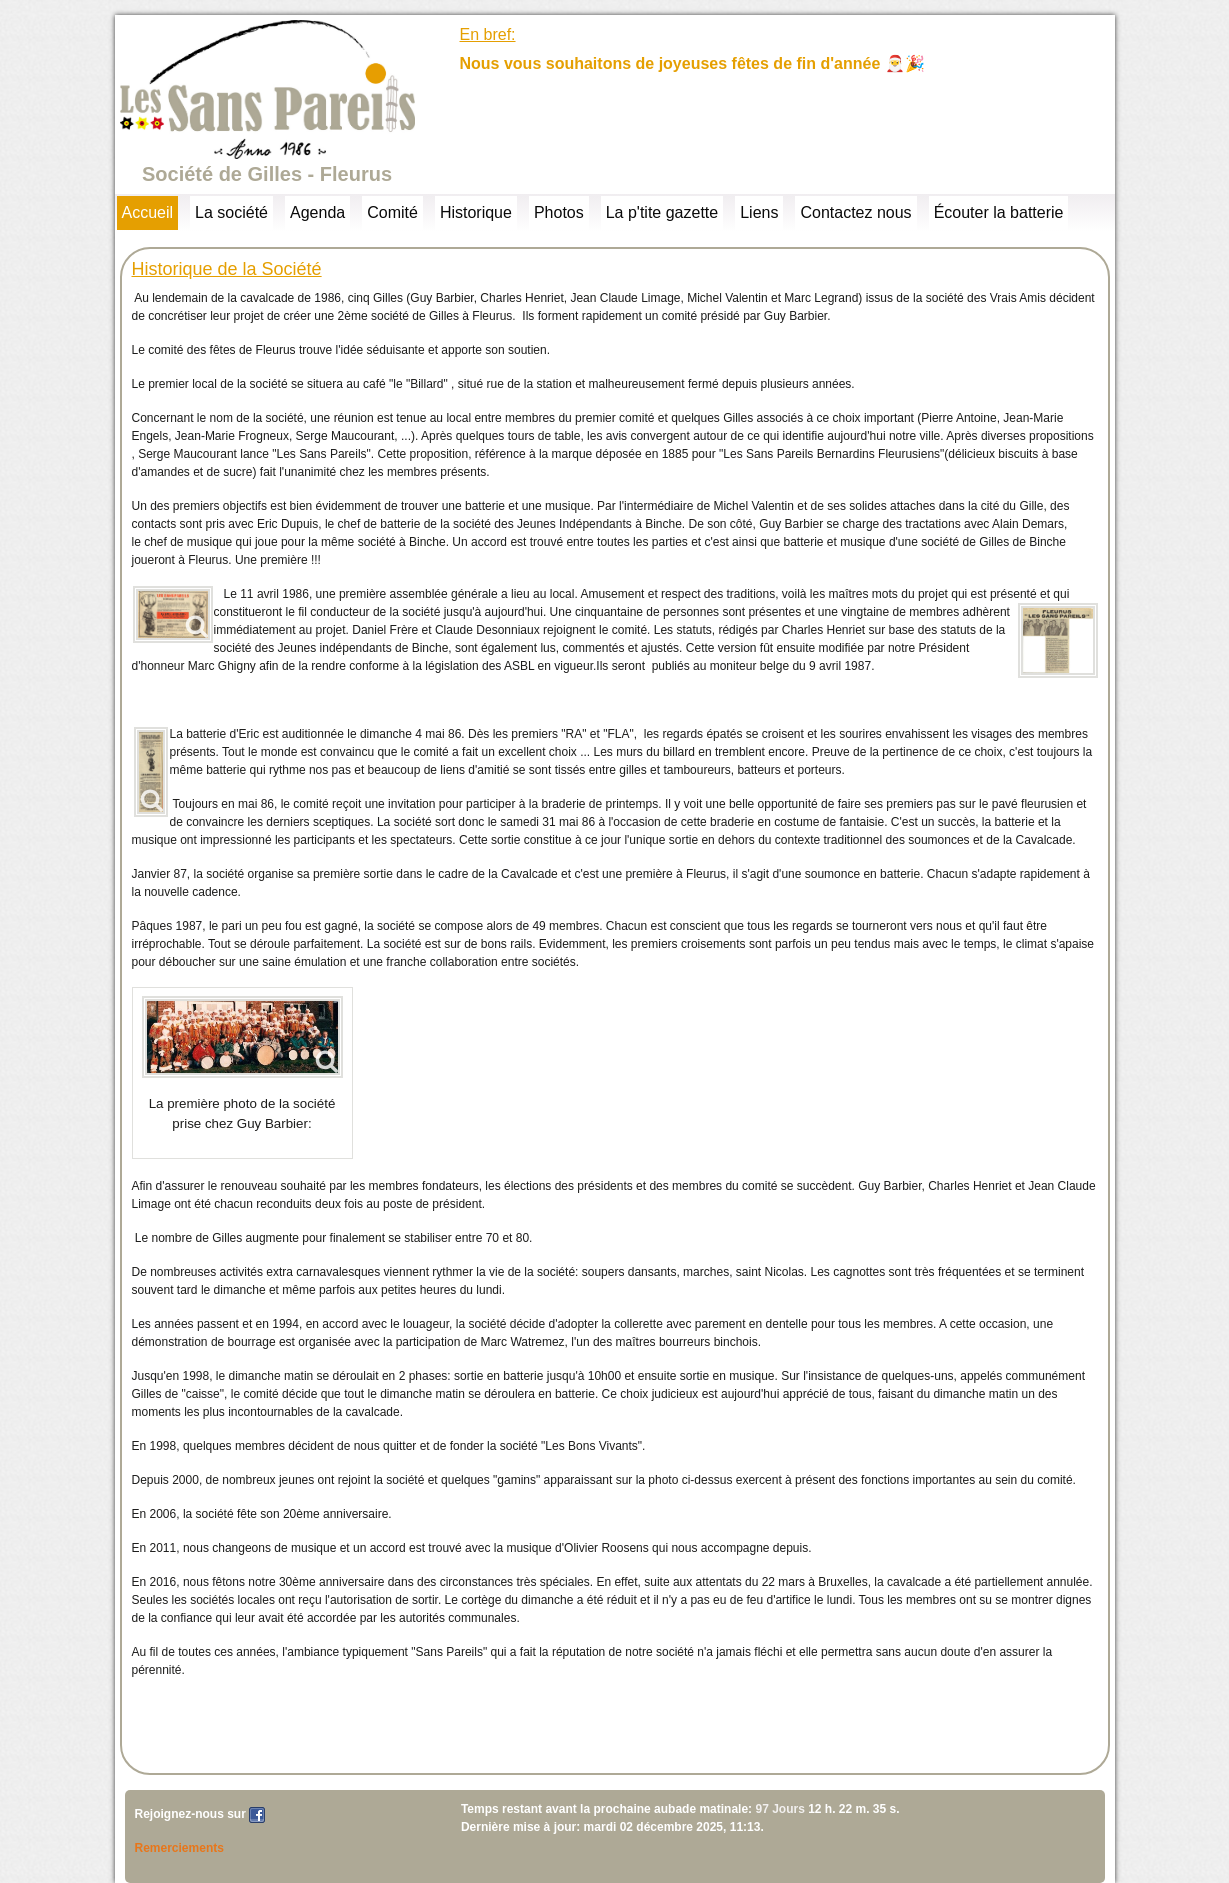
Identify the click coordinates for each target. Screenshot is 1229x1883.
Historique (476, 212)
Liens (759, 212)
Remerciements (179, 1848)
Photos (559, 212)
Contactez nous (855, 212)
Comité (392, 212)
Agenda (317, 212)
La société (231, 212)
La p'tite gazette (662, 212)
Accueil (148, 212)
